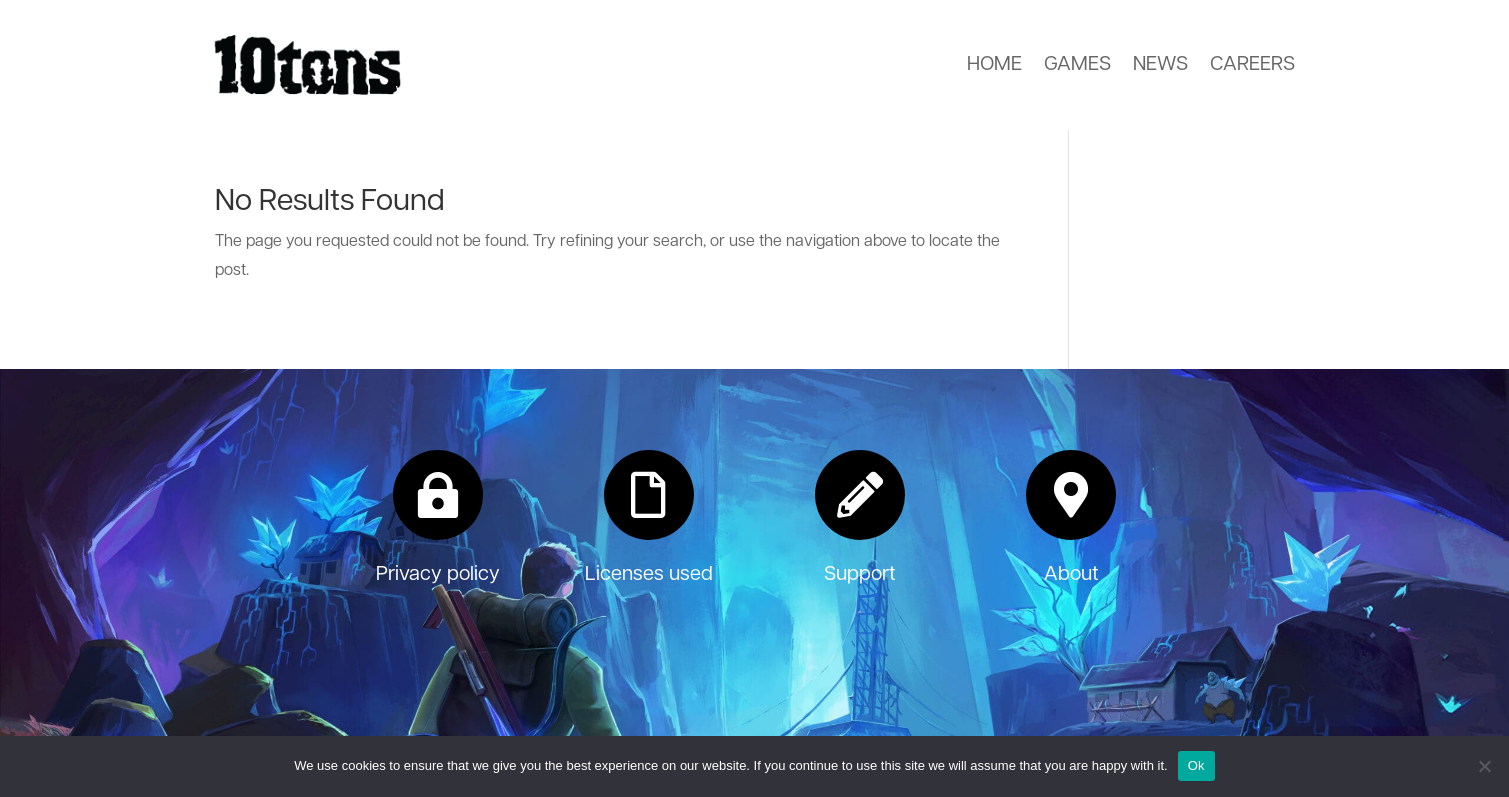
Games (1077, 65)
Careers (1252, 65)
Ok (1196, 765)
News (1160, 65)
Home (994, 65)
